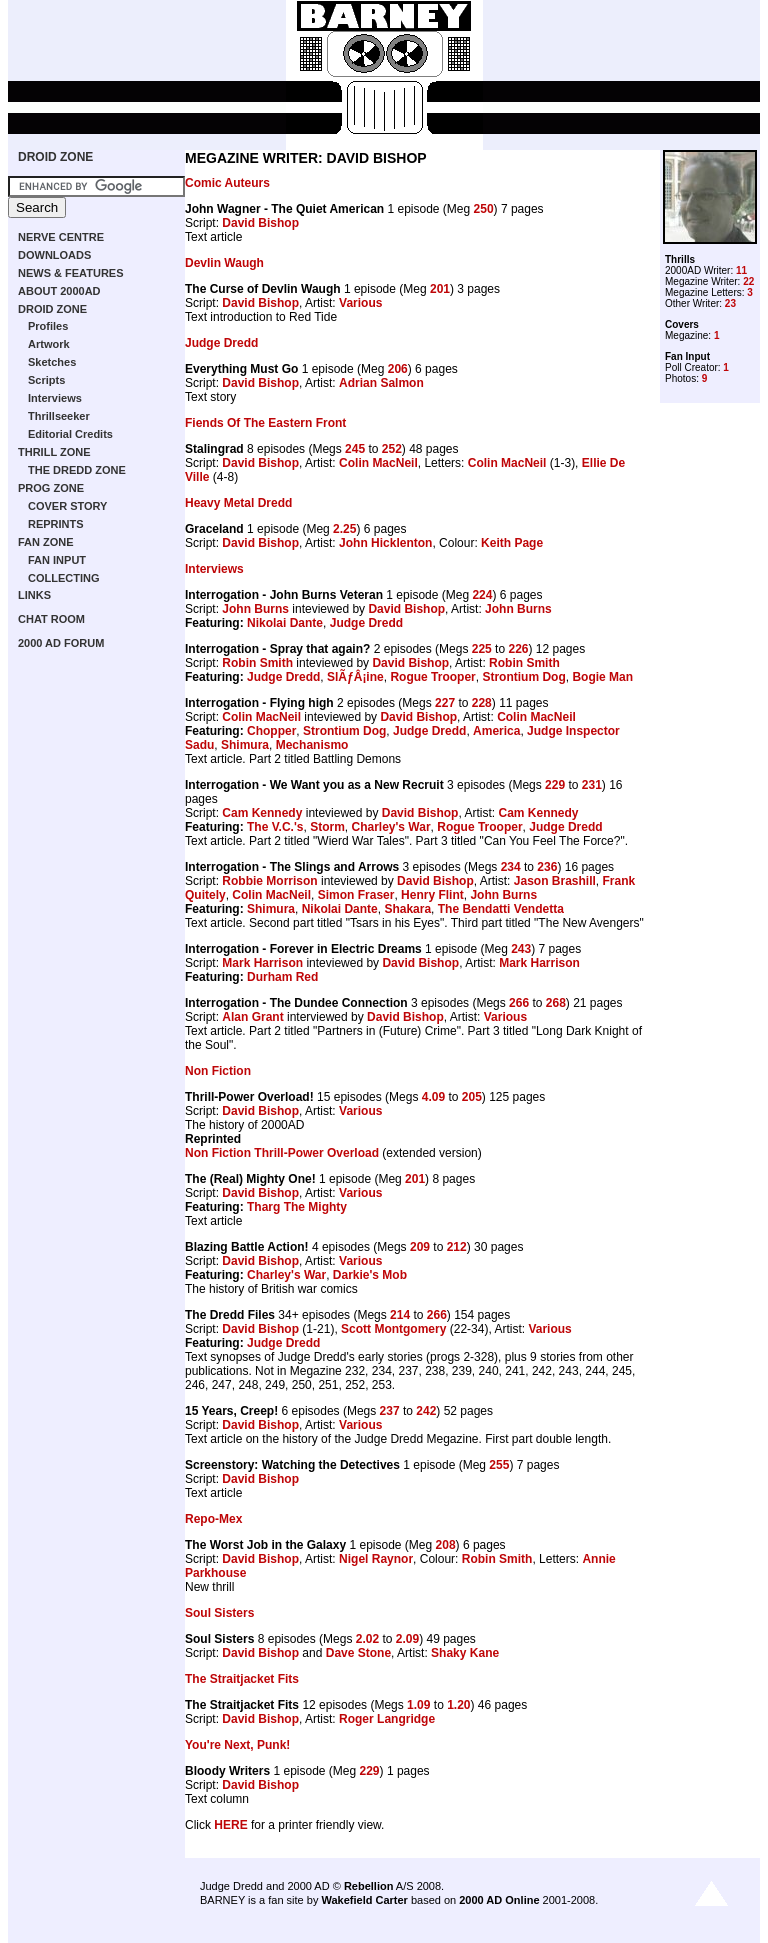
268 (556, 1003)
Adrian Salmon (381, 383)
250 (484, 209)
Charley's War (390, 827)
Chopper (271, 731)
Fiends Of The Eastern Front (265, 423)
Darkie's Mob (370, 1275)
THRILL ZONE (54, 452)
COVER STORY (67, 506)
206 (398, 369)
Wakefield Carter (364, 1900)
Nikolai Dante (285, 623)
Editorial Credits (70, 434)
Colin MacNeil (378, 463)
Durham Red (282, 977)
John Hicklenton (385, 543)
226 (518, 649)
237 (390, 1411)
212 (457, 1247)
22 (748, 281)
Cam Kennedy (262, 813)
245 (355, 449)
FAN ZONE (46, 542)
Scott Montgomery (393, 1329)
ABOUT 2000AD (59, 291)
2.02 (367, 1639)
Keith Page (512, 543)
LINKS (34, 595)
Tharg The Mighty (297, 1207)
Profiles (48, 326)
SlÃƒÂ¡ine (355, 677)
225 (482, 649)
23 (730, 303)
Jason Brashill (555, 881)
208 (446, 1545)
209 (420, 1247)
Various (360, 303)
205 (472, 1097)
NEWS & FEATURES (71, 273)
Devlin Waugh (224, 263)
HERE (230, 1825)
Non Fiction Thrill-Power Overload (282, 1153)
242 (426, 1411)
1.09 (418, 1705)
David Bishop (260, 223)
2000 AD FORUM (61, 643)
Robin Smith (257, 663)
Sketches (52, 362)
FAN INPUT (57, 560)
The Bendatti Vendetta (501, 909)
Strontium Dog (523, 677)
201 (440, 289)
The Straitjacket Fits (242, 1679)
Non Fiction (218, 1071)
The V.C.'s (275, 827)
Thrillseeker (59, 416)
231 (592, 785)
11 (741, 270)
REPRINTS (56, 524)
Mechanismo (312, 745)
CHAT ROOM (51, 619)
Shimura (245, 745)
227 (445, 703)
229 (555, 785)
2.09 (407, 1639)
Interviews (55, 398)
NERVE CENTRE (61, 237)
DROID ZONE (55, 157)
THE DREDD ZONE (77, 470)
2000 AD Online (499, 1900)
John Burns (255, 609)
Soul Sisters (219, 1613)
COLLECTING (64, 578)
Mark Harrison (262, 963)
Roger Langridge (387, 1719)
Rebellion (369, 1886)
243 (521, 949)
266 (519, 1003)
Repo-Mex (213, 1519)
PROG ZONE (51, 488)
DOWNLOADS (54, 255)
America (496, 731)
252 (392, 449)
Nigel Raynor (376, 1559)
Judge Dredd (221, 343)
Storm (327, 827)
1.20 (458, 1705)
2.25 (344, 529)
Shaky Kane (465, 1653)
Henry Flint (432, 895)
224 (482, 595)
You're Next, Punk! (237, 1745)
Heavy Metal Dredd (238, 503)
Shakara (407, 909)
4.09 (433, 1097)
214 (400, 1315)
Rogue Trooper (432, 677)
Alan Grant (252, 1017)
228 (482, 703)
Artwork (49, 344)
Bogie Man (602, 677)
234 (511, 867)
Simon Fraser (356, 895)
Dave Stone (358, 1653)
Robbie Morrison (269, 881)
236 (547, 867)
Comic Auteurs (227, 183)
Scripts (46, 380)
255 (499, 1465)
